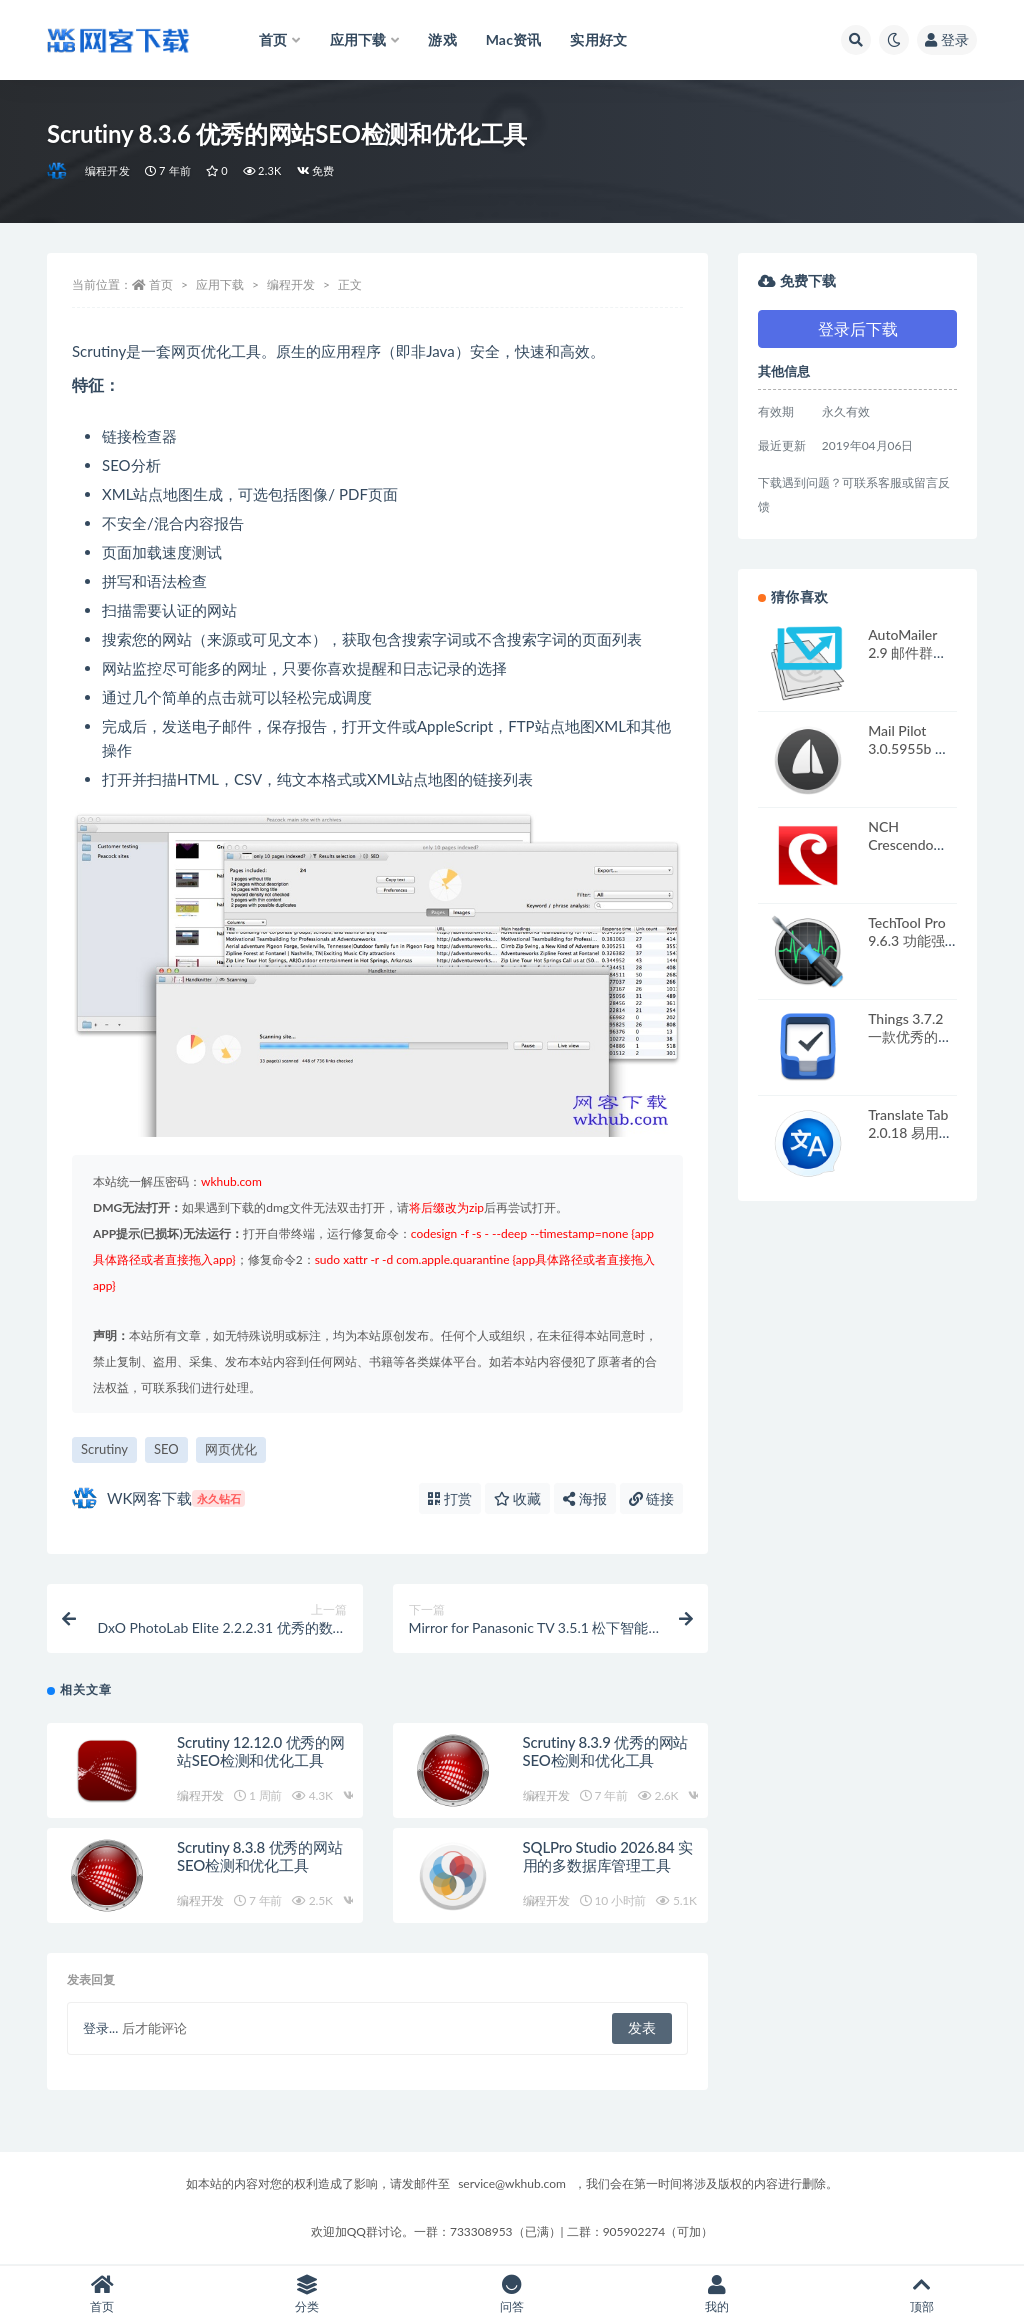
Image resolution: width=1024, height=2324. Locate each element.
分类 (307, 2294)
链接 (652, 1498)
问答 (512, 2294)
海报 (585, 1498)
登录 (947, 39)
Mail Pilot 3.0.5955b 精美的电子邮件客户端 (910, 757)
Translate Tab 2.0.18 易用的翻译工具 (910, 1132)
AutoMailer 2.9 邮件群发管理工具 (907, 652)
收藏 (518, 1498)
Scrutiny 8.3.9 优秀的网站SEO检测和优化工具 (606, 1751)
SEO (166, 1449)
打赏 (450, 1498)
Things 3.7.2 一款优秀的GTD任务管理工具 (910, 1045)
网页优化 (231, 1449)
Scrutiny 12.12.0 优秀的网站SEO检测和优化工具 (261, 1751)
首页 (161, 284)
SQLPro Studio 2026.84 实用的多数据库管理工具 (608, 1856)
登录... (100, 2028)
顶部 (921, 2294)
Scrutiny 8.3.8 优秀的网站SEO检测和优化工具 (260, 1856)
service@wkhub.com (512, 2183)
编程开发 (107, 170)
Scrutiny (104, 1449)
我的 (716, 2294)
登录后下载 (858, 328)
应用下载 (220, 284)
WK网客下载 (158, 1498)
